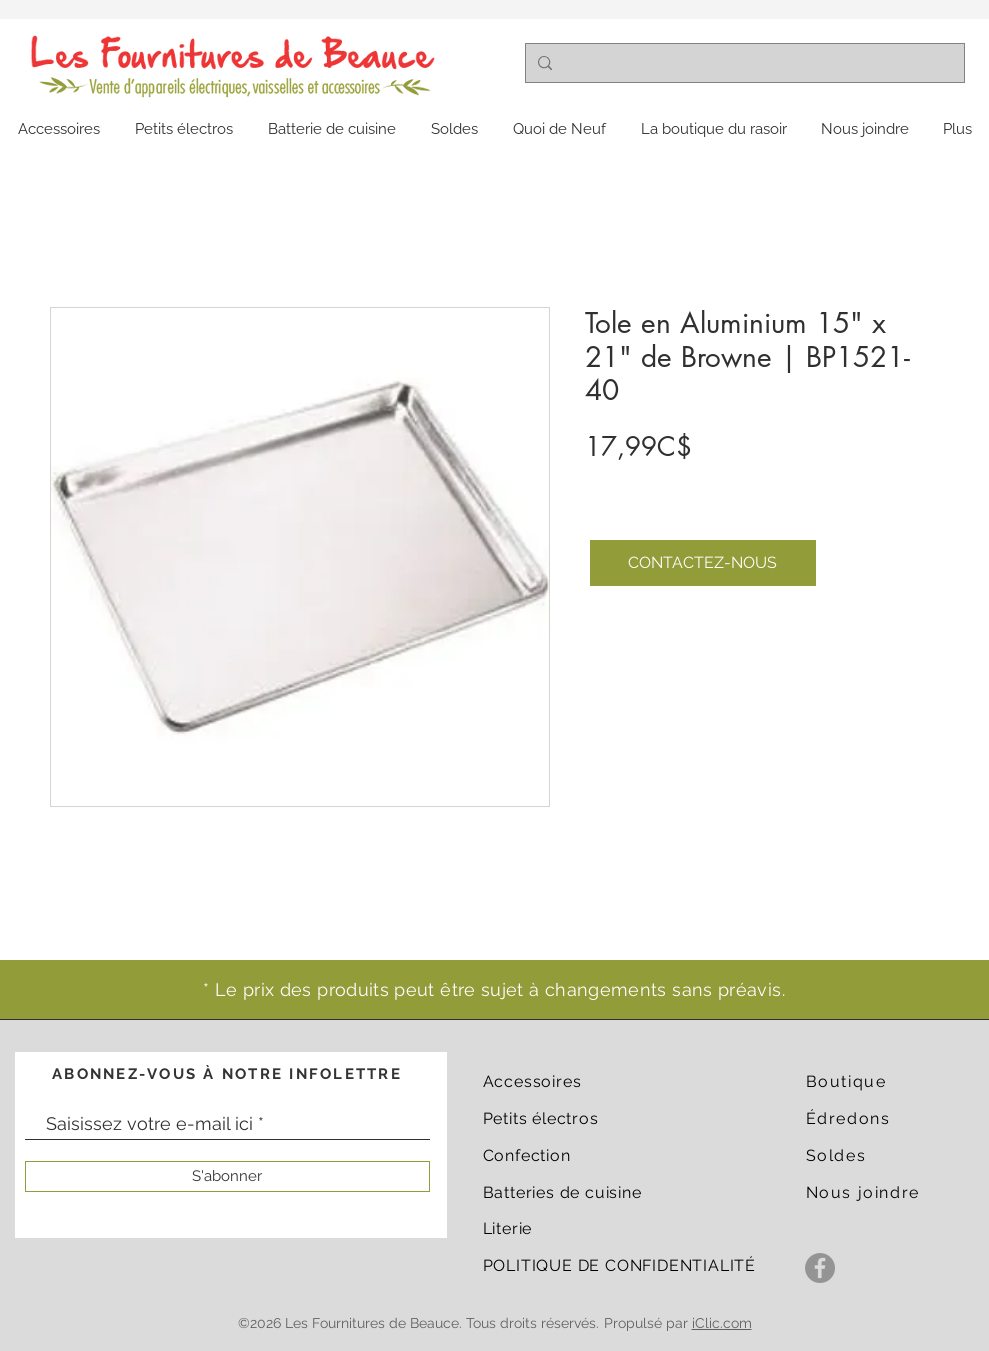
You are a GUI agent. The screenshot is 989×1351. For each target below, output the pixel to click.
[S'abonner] (227, 1176)
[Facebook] (820, 1268)
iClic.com (722, 1323)
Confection (527, 1155)
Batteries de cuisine (562, 1192)
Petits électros (541, 1118)
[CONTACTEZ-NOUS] (703, 563)
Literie (508, 1228)
